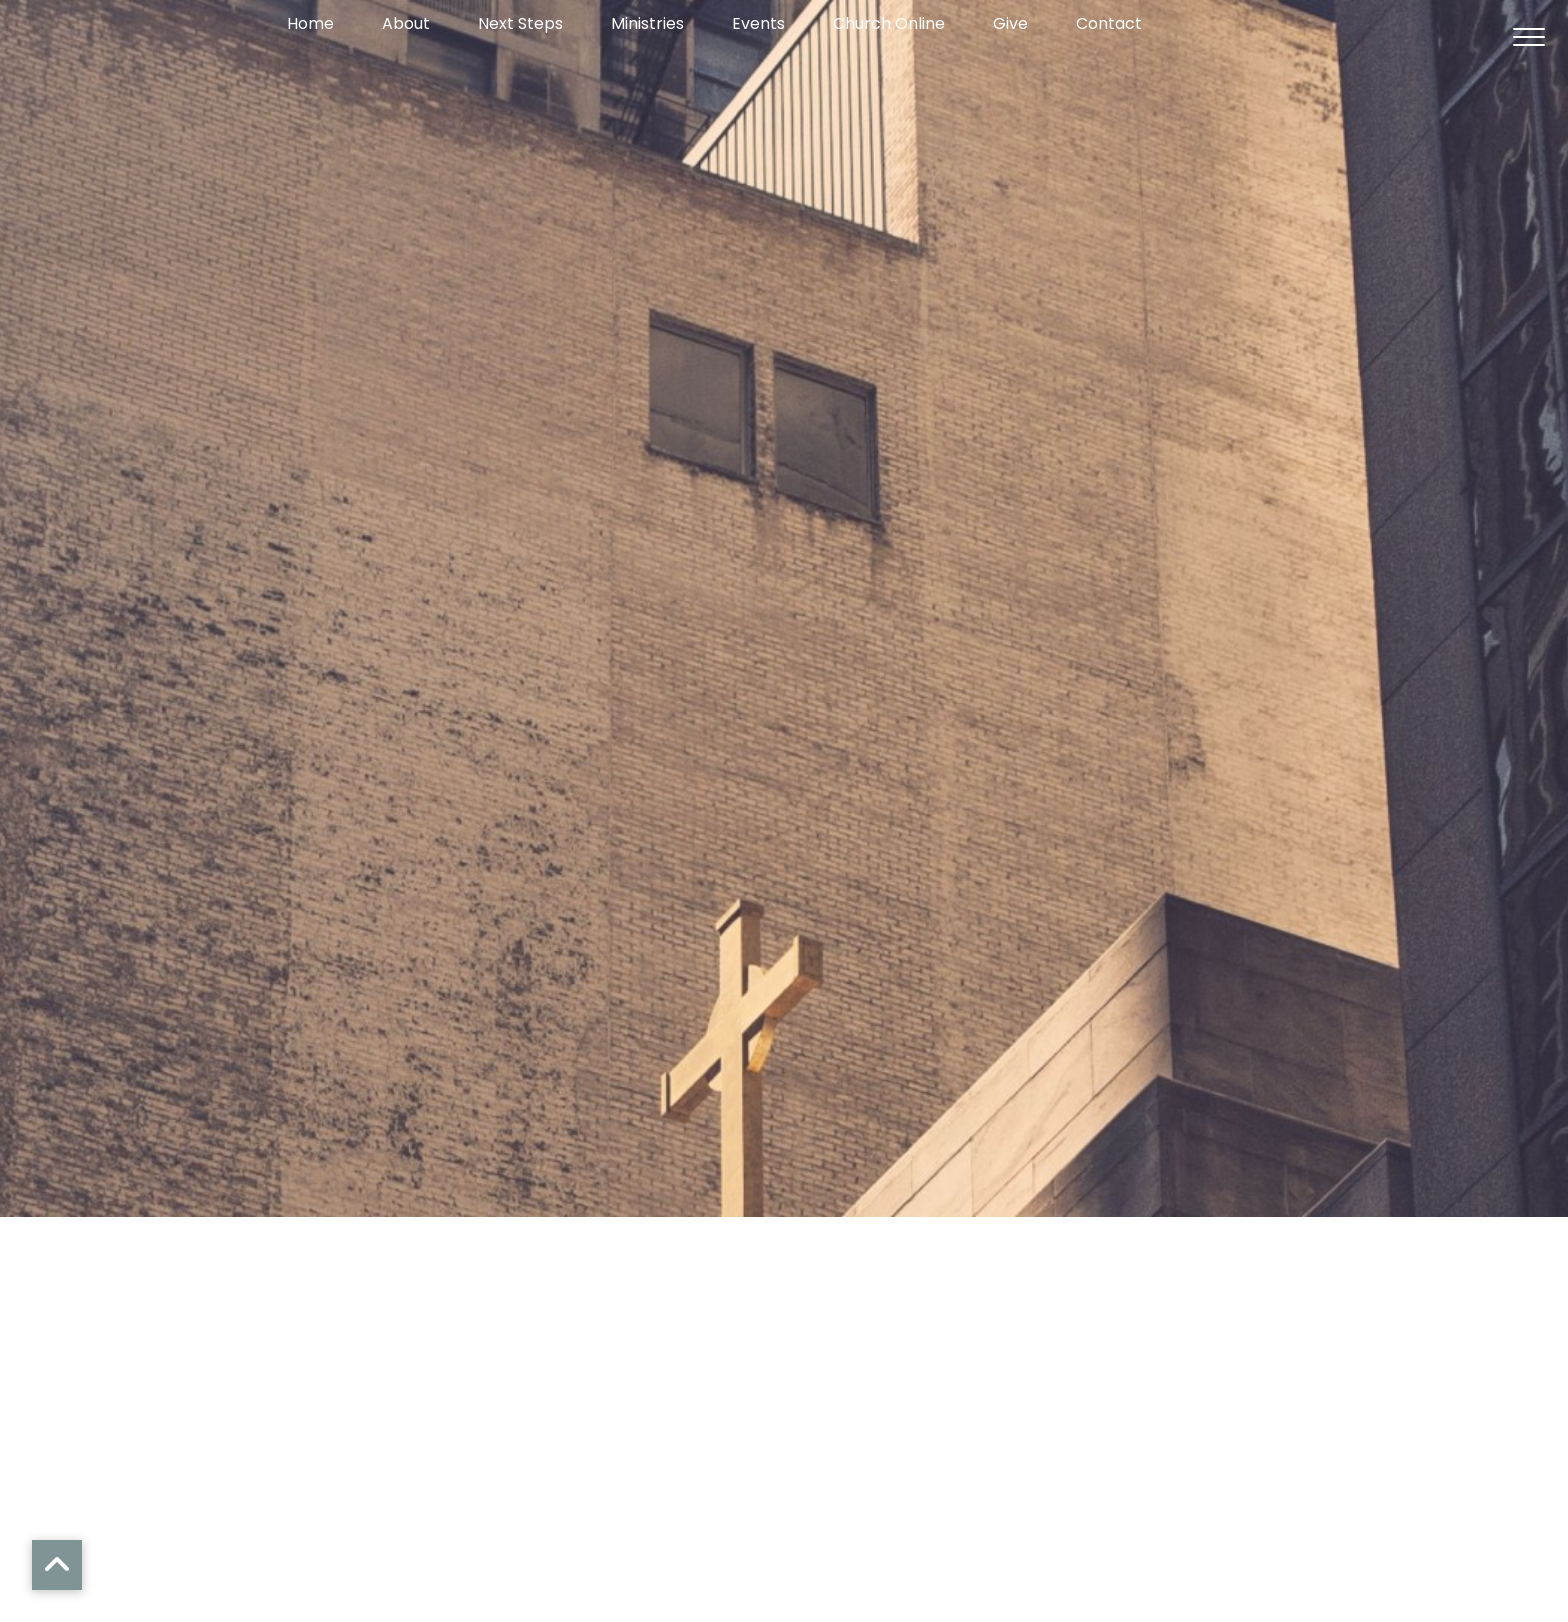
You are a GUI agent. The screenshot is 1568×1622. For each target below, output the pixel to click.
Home (310, 25)
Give (1010, 25)
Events (758, 25)
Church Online (889, 25)
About (406, 25)
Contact (1109, 25)
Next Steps (520, 25)
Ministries (647, 25)
